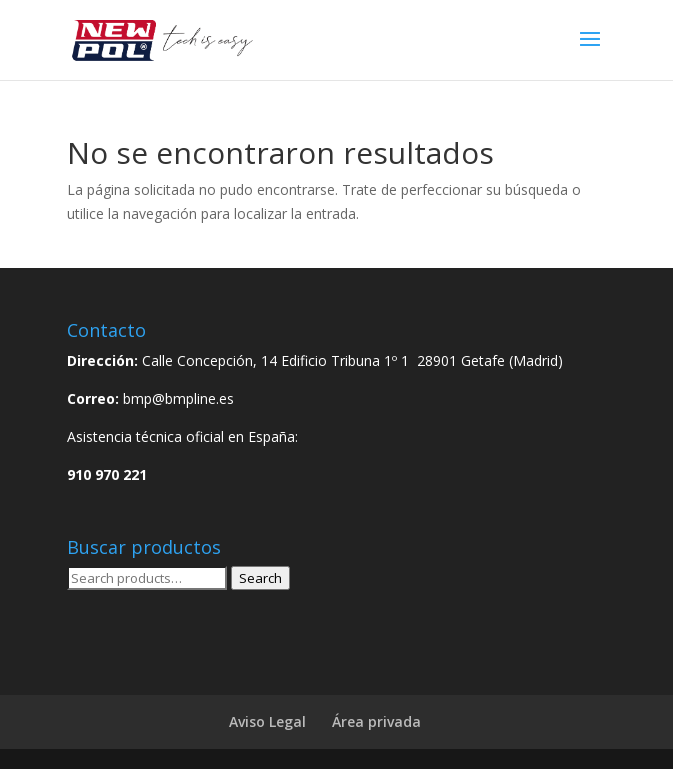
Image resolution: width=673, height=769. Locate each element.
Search (260, 578)
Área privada (376, 721)
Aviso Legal (267, 721)
